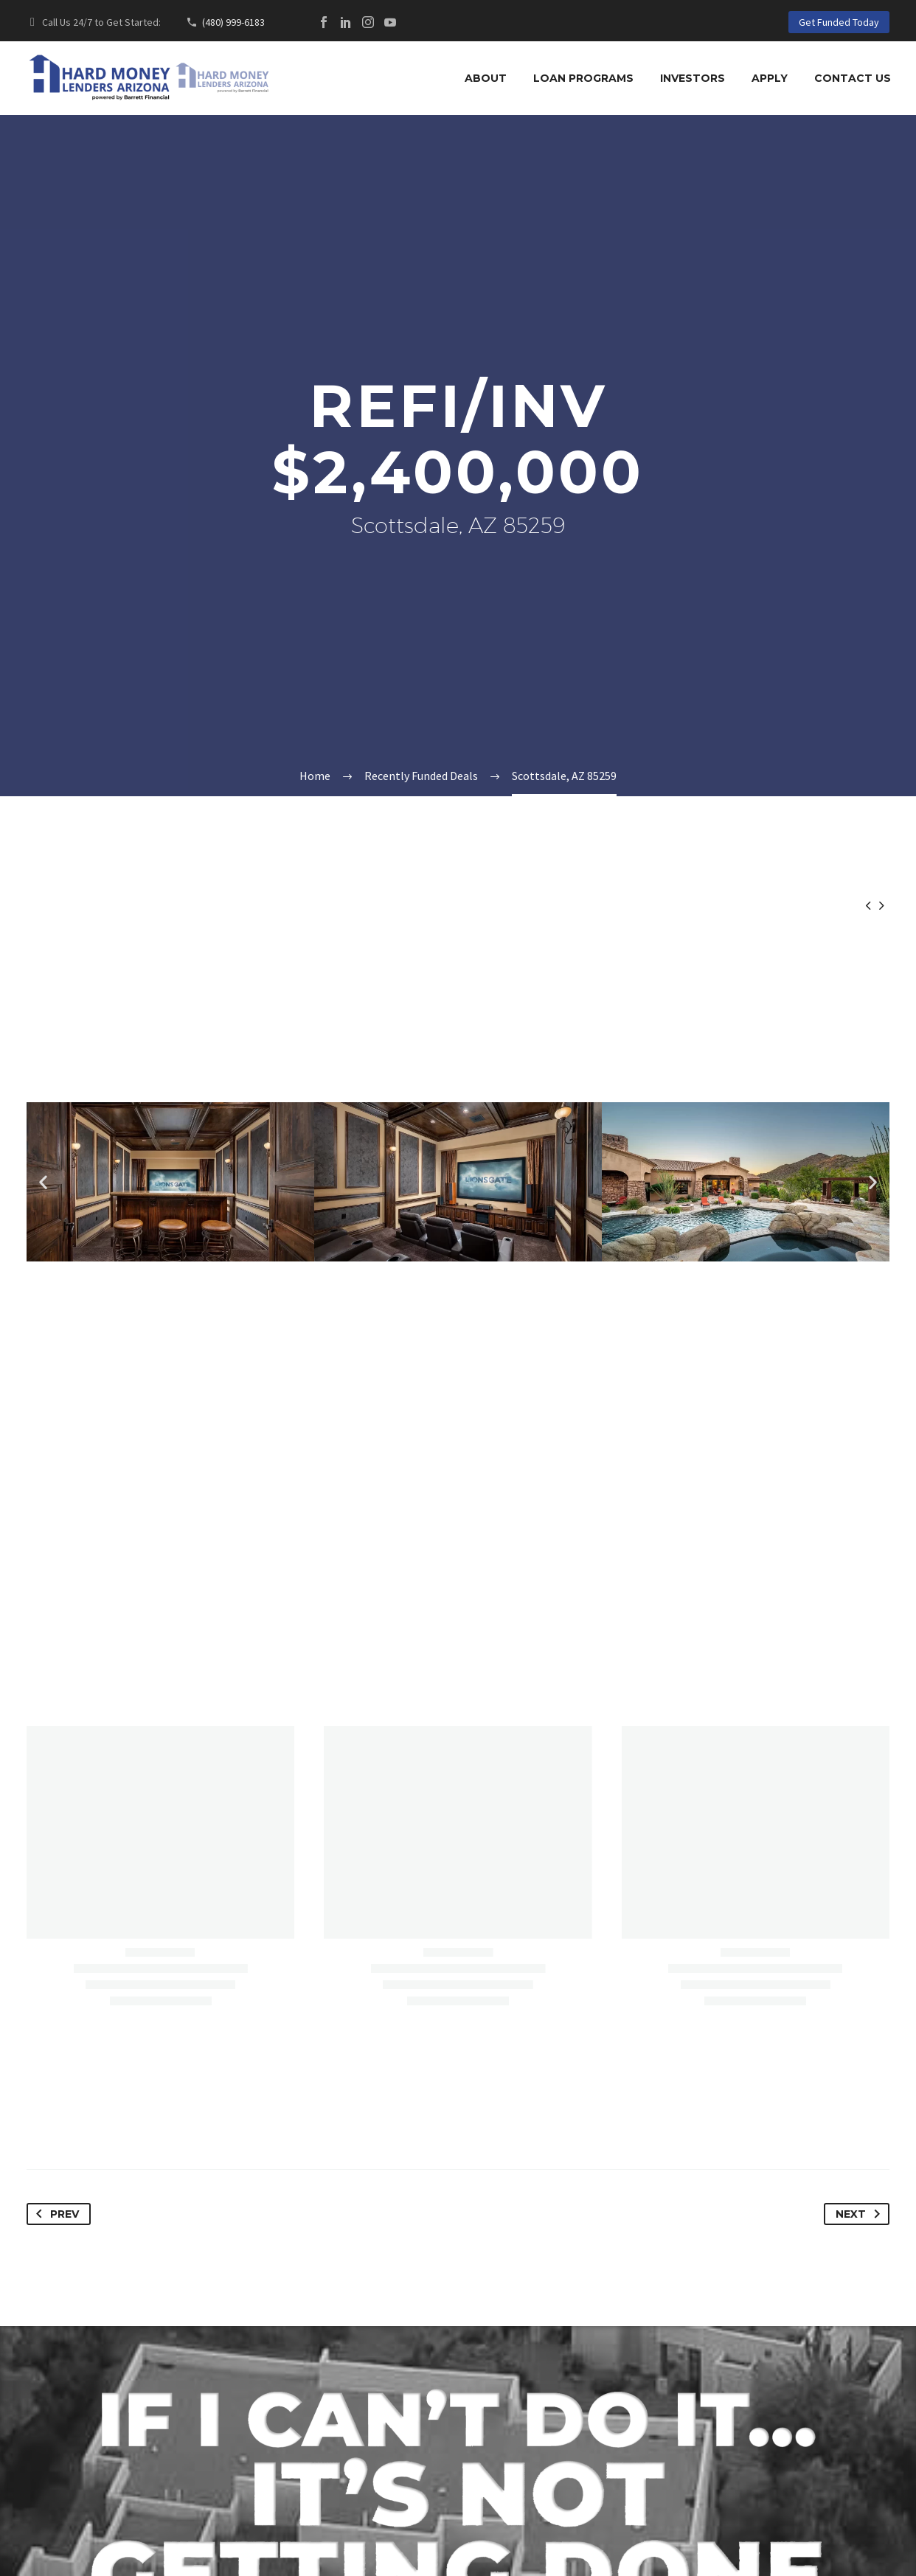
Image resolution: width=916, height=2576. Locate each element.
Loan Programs (583, 78)
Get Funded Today (839, 22)
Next (861, 2214)
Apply (770, 78)
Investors (692, 78)
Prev (54, 2214)
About (486, 78)
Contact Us (852, 78)
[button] (43, 1181)
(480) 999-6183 (233, 22)
